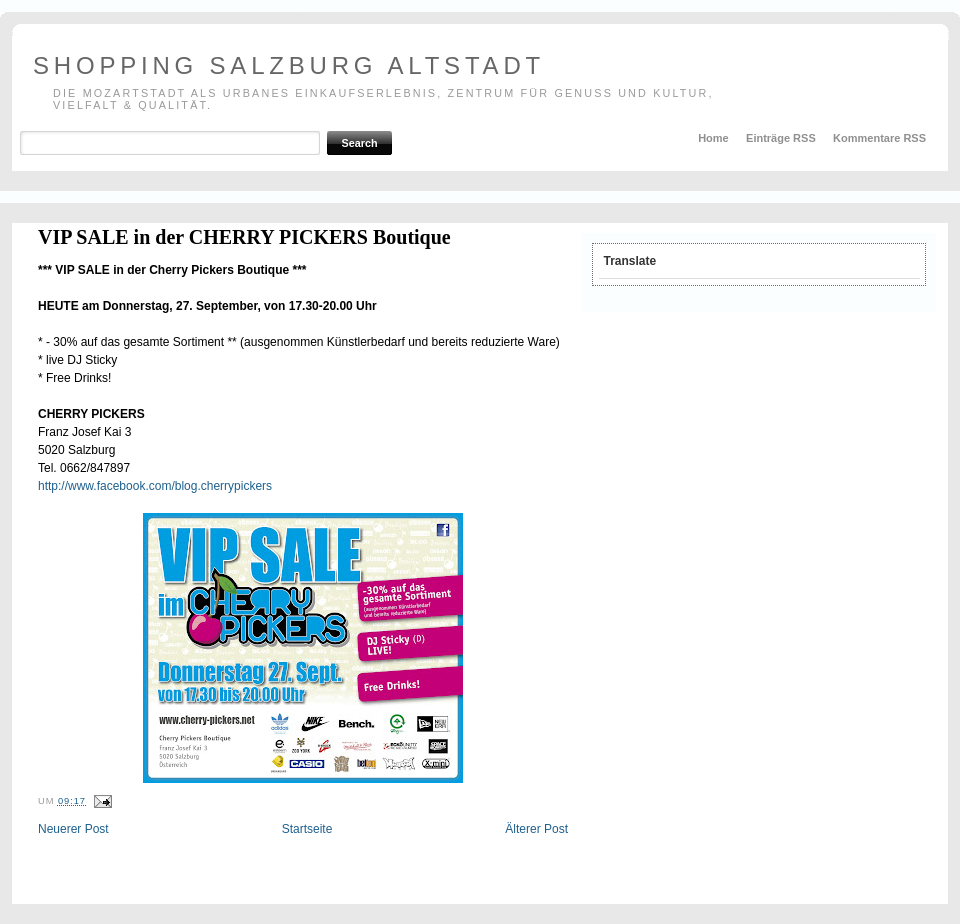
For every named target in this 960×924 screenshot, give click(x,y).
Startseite (307, 829)
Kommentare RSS (879, 138)
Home (713, 138)
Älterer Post (536, 829)
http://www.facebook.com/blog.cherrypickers (155, 486)
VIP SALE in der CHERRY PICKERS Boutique (244, 237)
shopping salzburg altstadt (289, 65)
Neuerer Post (73, 829)
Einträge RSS (781, 138)
